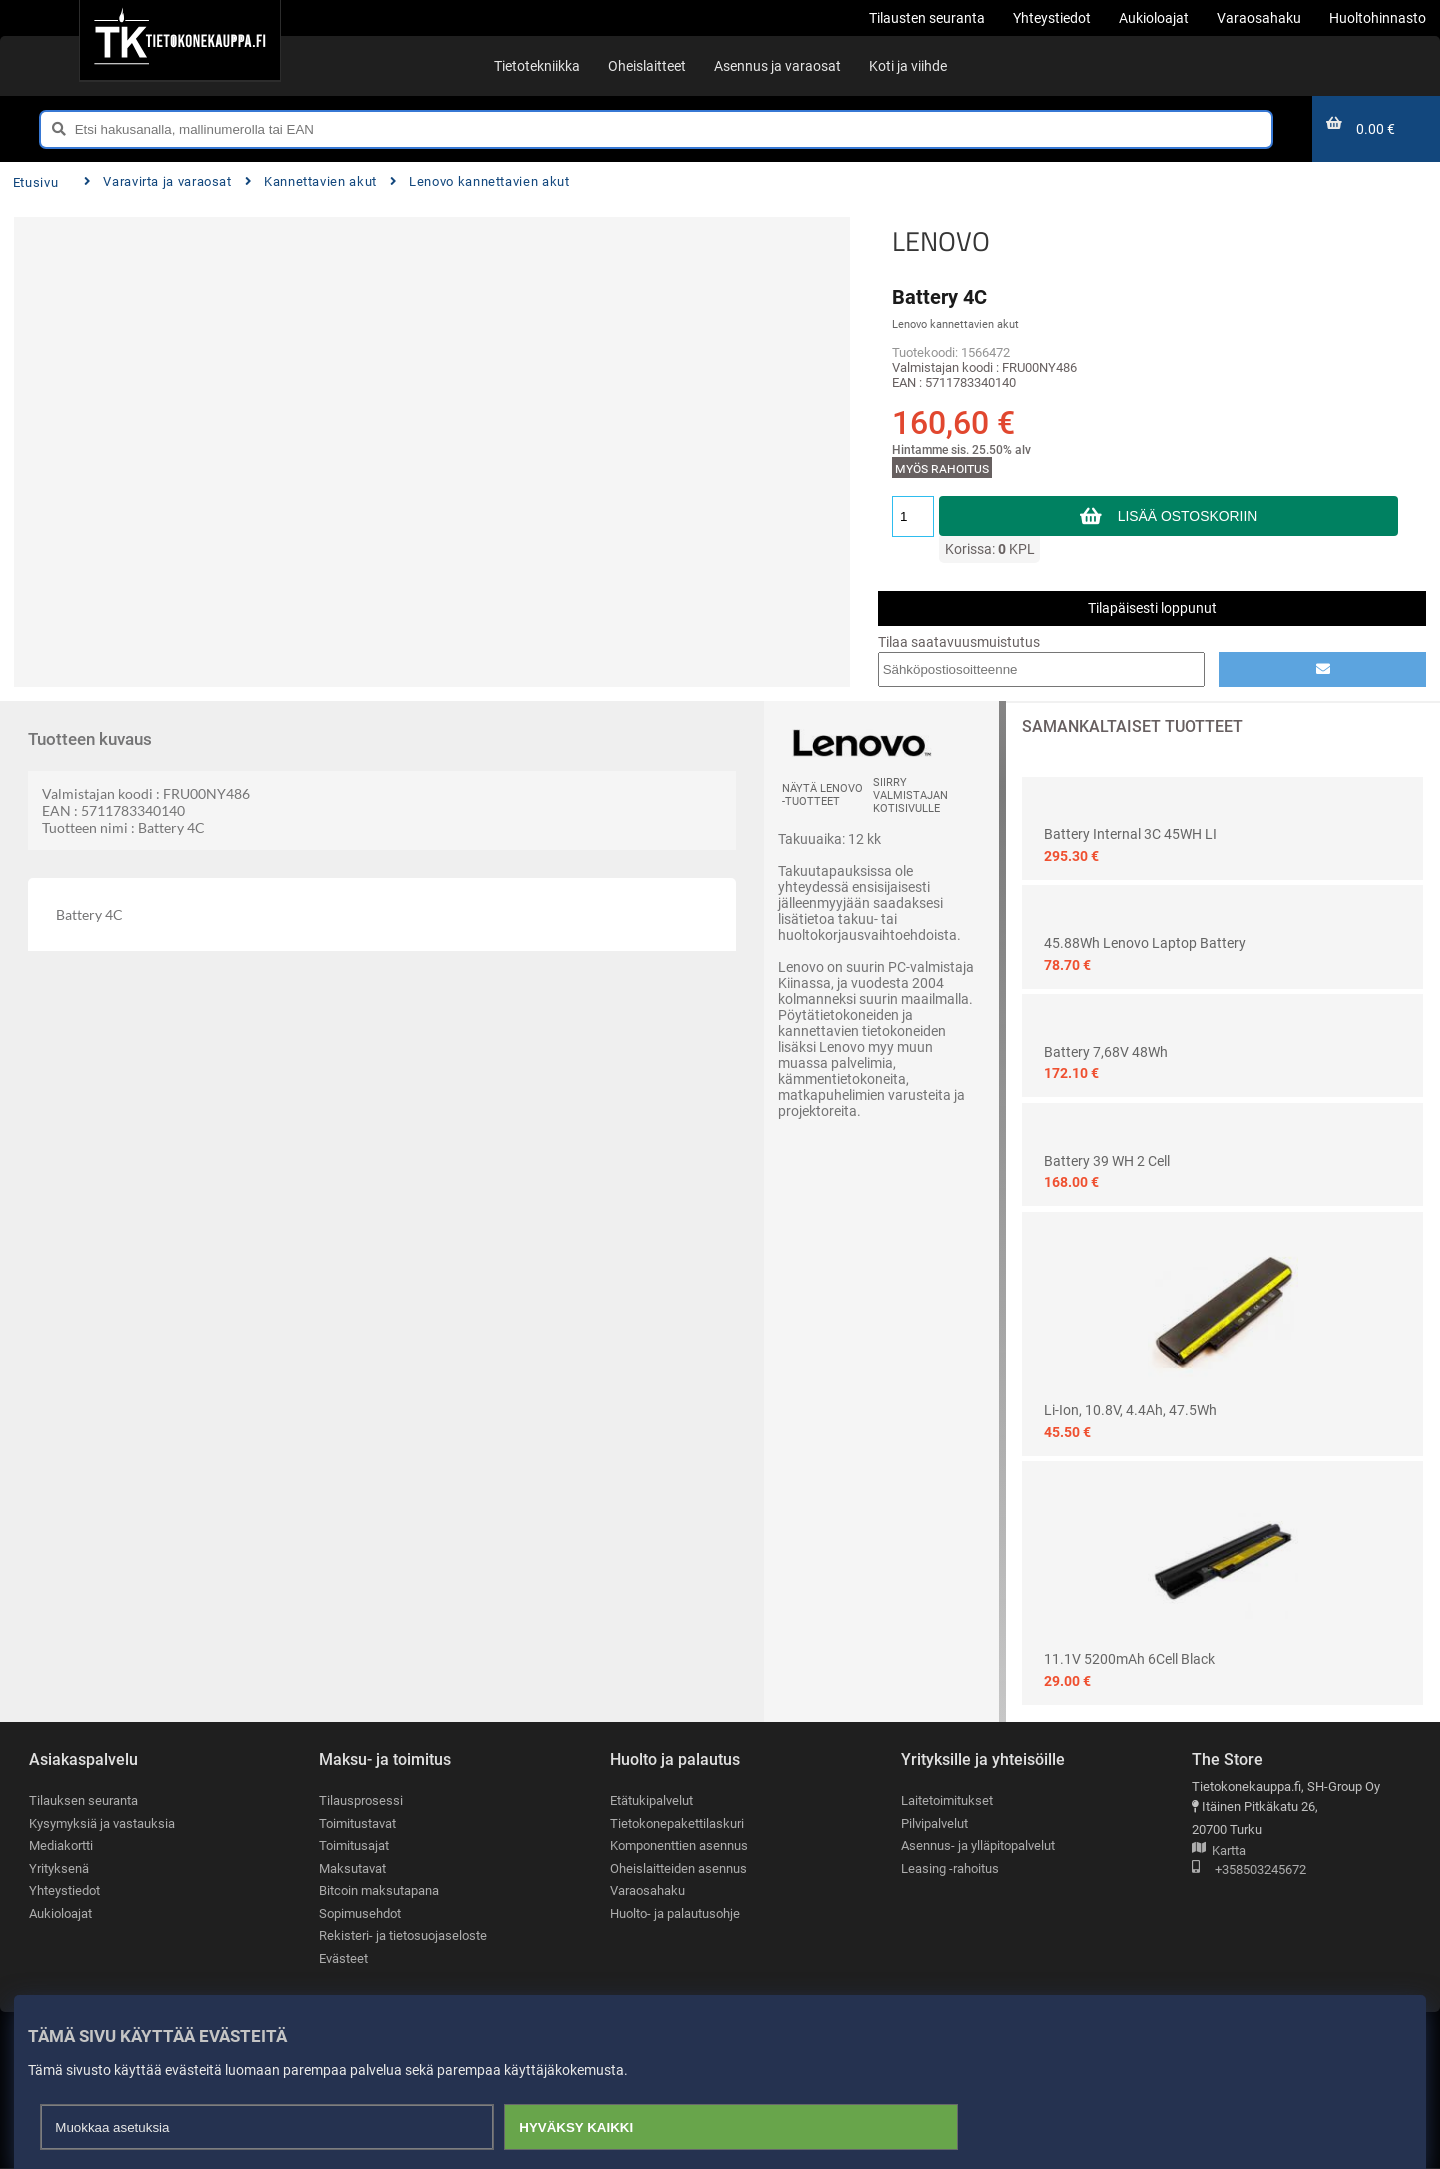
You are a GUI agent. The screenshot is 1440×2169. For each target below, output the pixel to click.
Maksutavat (352, 1868)
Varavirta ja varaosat (158, 181)
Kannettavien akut (311, 181)
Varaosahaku (647, 1891)
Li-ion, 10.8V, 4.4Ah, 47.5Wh (1130, 1410)
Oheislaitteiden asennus (678, 1868)
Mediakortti (61, 1846)
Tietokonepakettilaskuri (677, 1823)
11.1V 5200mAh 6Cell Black (1129, 1659)
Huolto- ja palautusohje (675, 1914)
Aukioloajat (60, 1914)
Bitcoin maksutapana (379, 1891)
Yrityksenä (59, 1868)
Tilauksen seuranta (83, 1800)
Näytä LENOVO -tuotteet (822, 795)
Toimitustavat (357, 1823)
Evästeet (343, 1959)
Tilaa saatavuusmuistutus (959, 642)
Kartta (1219, 1851)
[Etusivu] (179, 40)
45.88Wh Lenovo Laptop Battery (1145, 943)
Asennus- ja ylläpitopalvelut (978, 1846)
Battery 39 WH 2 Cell (1107, 1161)
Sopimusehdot (360, 1914)
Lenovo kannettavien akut (480, 181)
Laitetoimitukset (947, 1800)
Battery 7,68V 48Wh (1106, 1052)
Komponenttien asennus (679, 1846)
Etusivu (35, 182)
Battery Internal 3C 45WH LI (1130, 834)
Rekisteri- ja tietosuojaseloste (403, 1936)
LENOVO (941, 241)
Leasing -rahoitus (950, 1868)
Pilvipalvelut (934, 1823)
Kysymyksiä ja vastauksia (102, 1823)
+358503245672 (1249, 1870)
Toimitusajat (354, 1846)
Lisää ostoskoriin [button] (1187, 516)
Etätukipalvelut (651, 1800)
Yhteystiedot (64, 1891)
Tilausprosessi (361, 1800)
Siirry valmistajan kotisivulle (910, 795)
